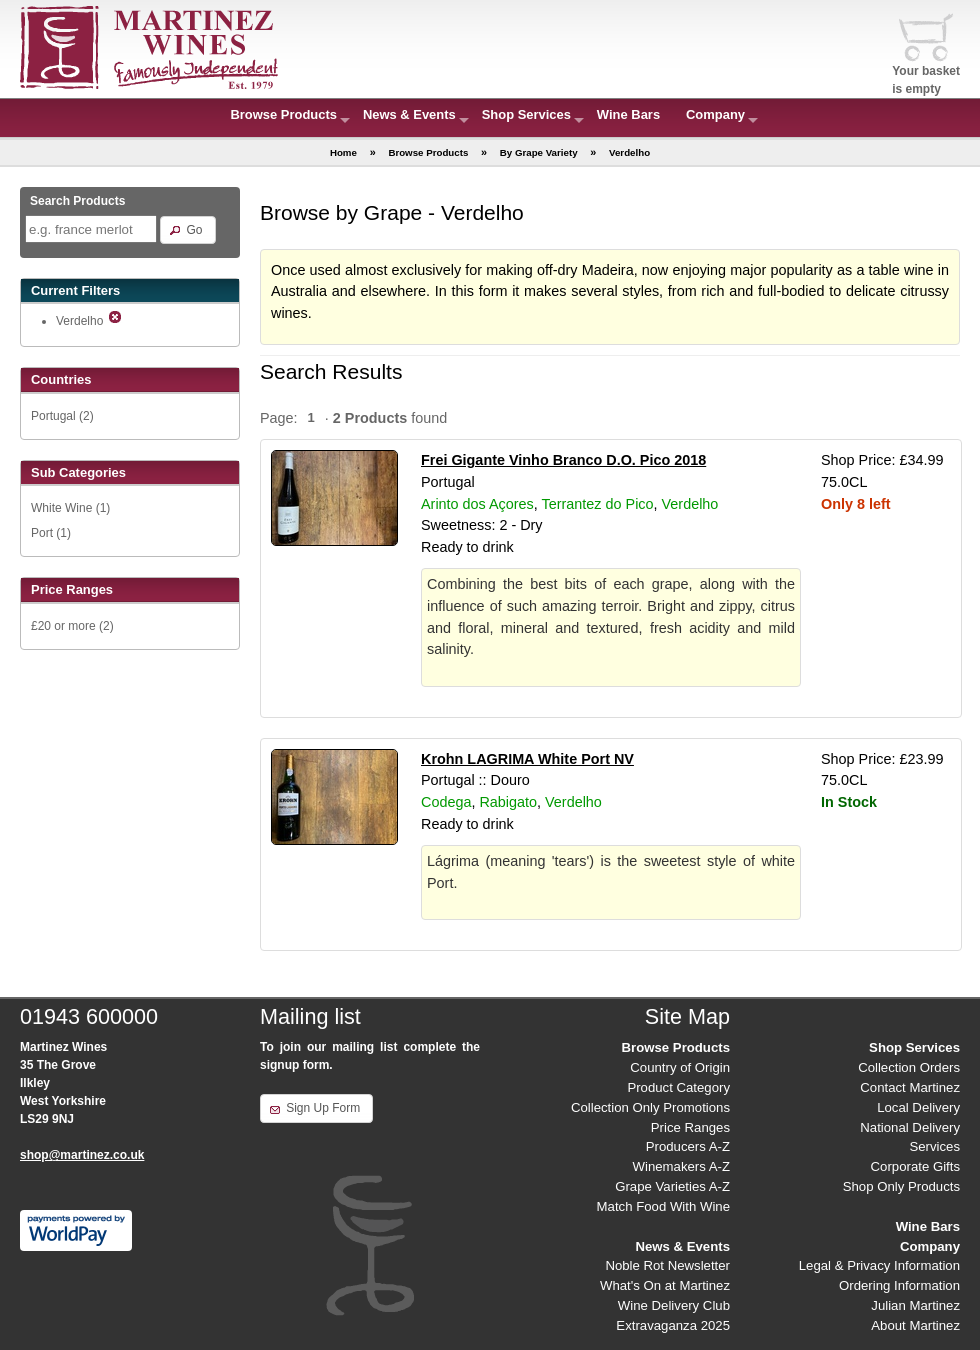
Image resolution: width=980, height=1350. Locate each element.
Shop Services (526, 114)
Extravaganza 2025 (673, 1325)
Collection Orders (909, 1067)
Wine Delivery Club (674, 1305)
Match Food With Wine (663, 1206)
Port (42, 533)
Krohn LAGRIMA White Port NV (527, 759)
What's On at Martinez (665, 1285)
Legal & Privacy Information (879, 1265)
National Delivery (910, 1127)
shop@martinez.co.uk (82, 1155)
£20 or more (63, 626)
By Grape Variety (539, 152)
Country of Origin (680, 1067)
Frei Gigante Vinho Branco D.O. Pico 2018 (563, 460)
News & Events (409, 114)
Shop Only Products (901, 1186)
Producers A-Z (688, 1146)
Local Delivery (918, 1107)
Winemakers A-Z (681, 1166)
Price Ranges (690, 1127)
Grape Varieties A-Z (672, 1186)
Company (715, 114)
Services (934, 1146)
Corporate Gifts (915, 1166)
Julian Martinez (915, 1305)
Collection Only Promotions (650, 1107)
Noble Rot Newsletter (667, 1265)
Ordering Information (899, 1285)
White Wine (61, 508)
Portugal (53, 416)
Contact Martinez (910, 1087)
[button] (187, 230)
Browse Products (283, 114)
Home (343, 152)
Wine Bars (628, 114)
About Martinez (915, 1325)
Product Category (678, 1087)
